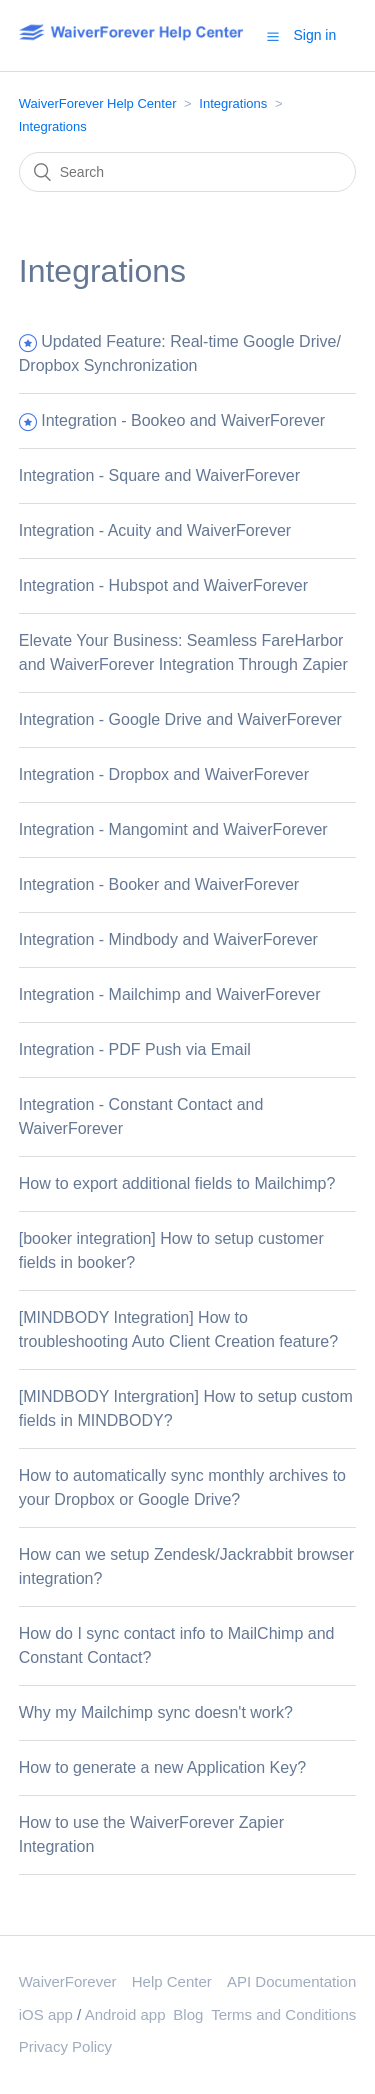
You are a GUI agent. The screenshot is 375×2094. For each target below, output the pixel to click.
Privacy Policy (65, 2046)
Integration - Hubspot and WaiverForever (163, 585)
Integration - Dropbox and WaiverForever (164, 774)
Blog (188, 2014)
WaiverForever (68, 1981)
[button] (273, 36)
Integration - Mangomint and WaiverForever (173, 829)
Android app (125, 2014)
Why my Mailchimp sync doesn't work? (156, 1712)
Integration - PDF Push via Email (135, 1049)
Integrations (233, 103)
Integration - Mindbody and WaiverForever (168, 939)
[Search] (188, 172)
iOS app (46, 2014)
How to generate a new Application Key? (162, 1767)
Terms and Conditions (283, 2014)
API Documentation (291, 1981)
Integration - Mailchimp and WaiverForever (170, 994)
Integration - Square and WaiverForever (159, 475)
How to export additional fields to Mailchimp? (177, 1183)
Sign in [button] (314, 35)
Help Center (172, 1981)
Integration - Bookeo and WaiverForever (183, 420)
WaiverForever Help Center (98, 103)
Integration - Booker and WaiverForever (159, 884)
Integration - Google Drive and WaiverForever (180, 719)
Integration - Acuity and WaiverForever (155, 530)
